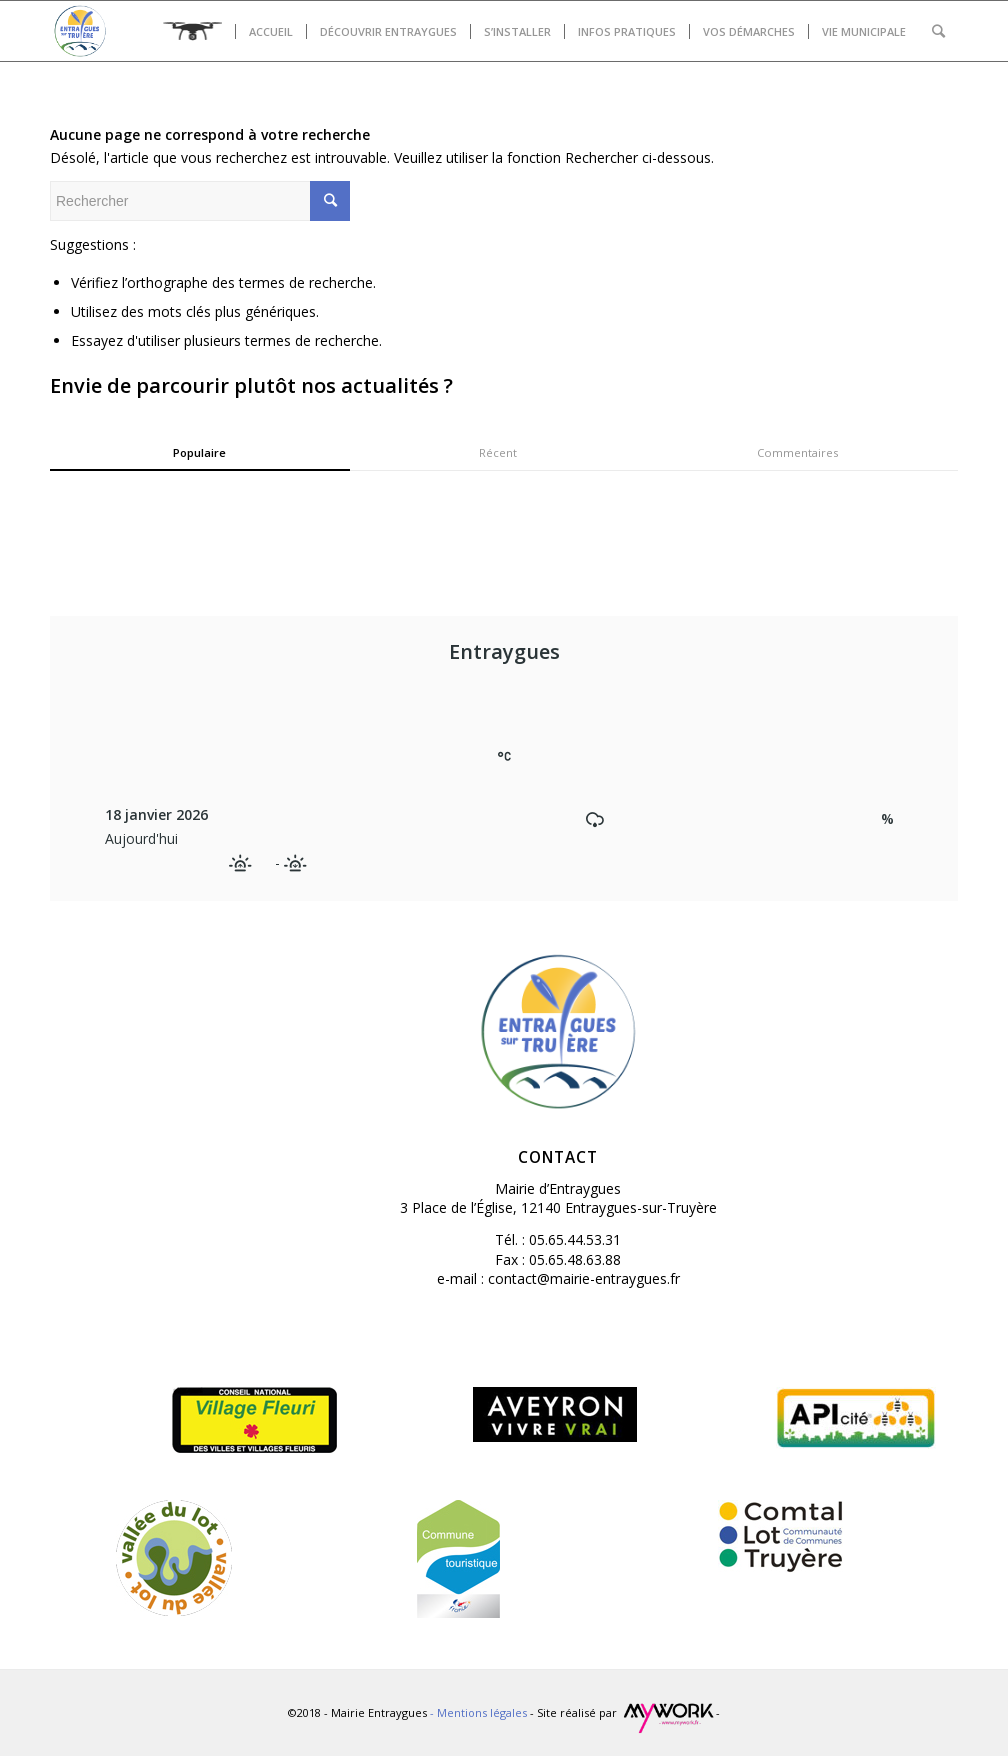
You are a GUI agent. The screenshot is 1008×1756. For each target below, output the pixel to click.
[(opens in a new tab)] (856, 1536)
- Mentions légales (480, 1712)
